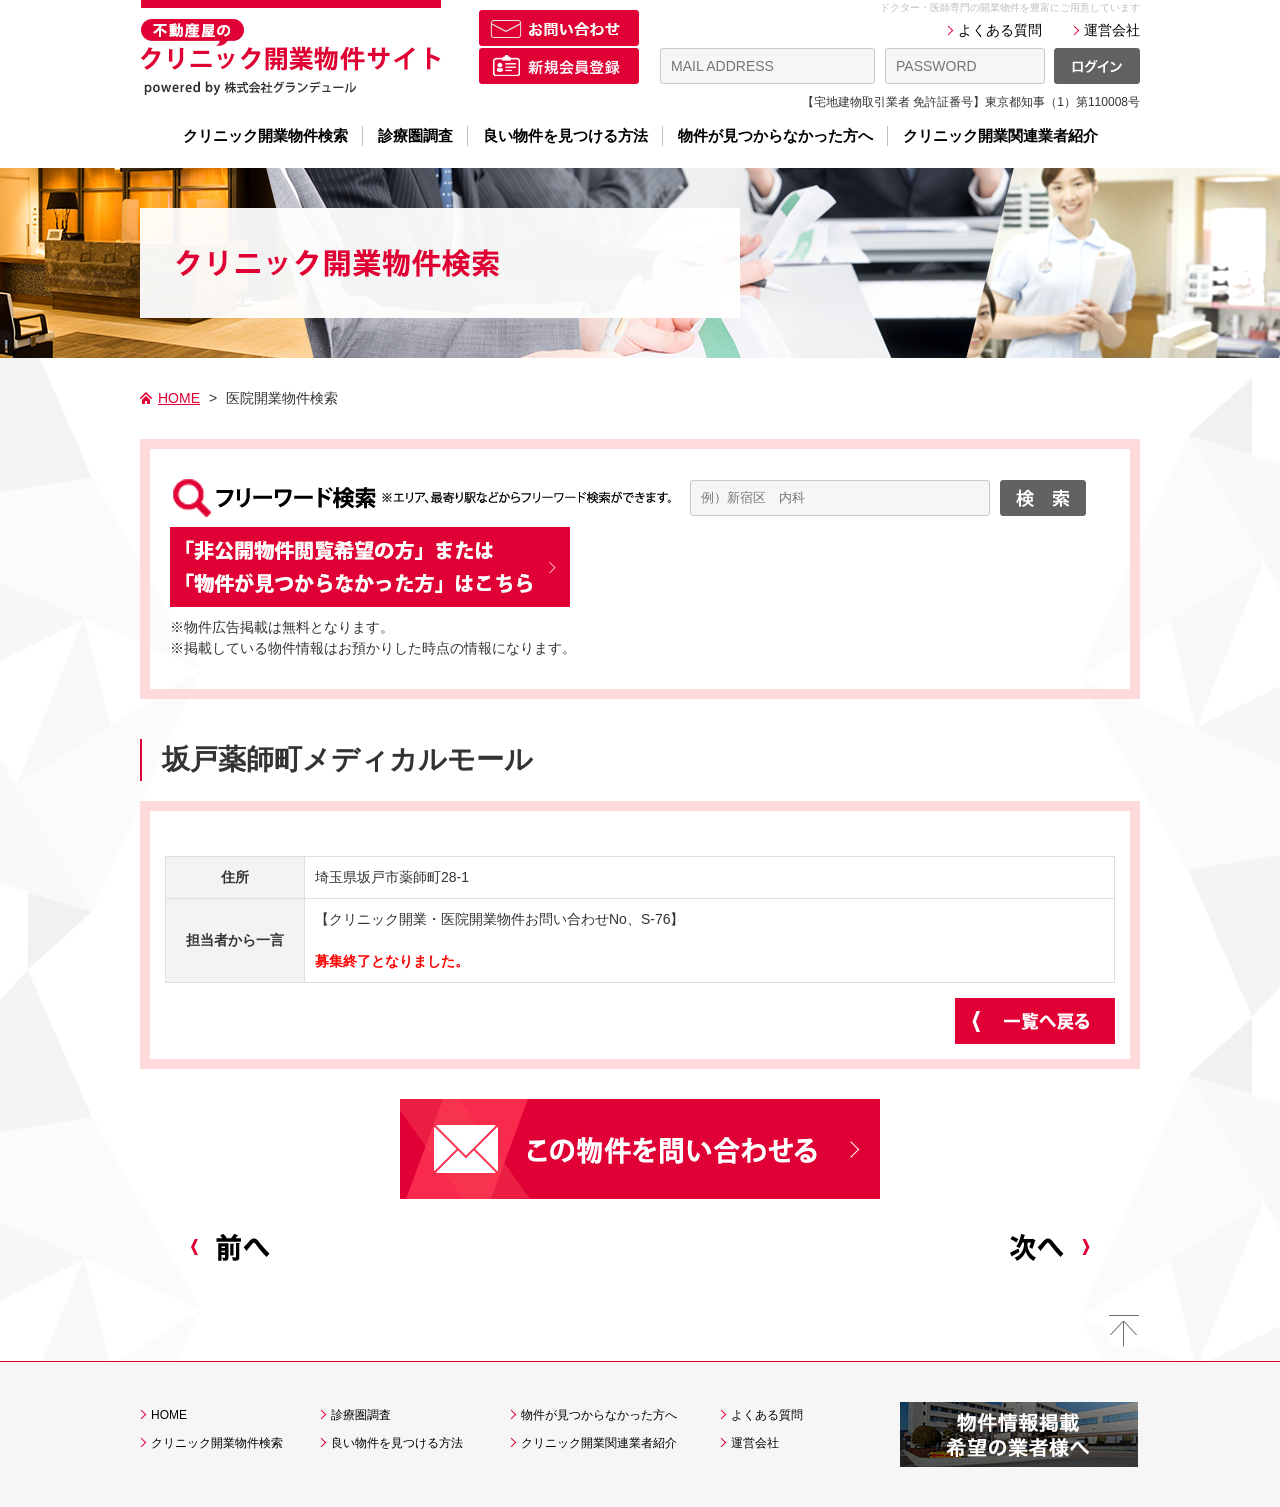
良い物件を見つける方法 (565, 136)
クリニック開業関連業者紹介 (1000, 136)
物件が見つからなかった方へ (775, 136)
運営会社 (1112, 30)
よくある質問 (1000, 30)
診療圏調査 (415, 136)
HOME (179, 398)
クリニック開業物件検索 (265, 136)
